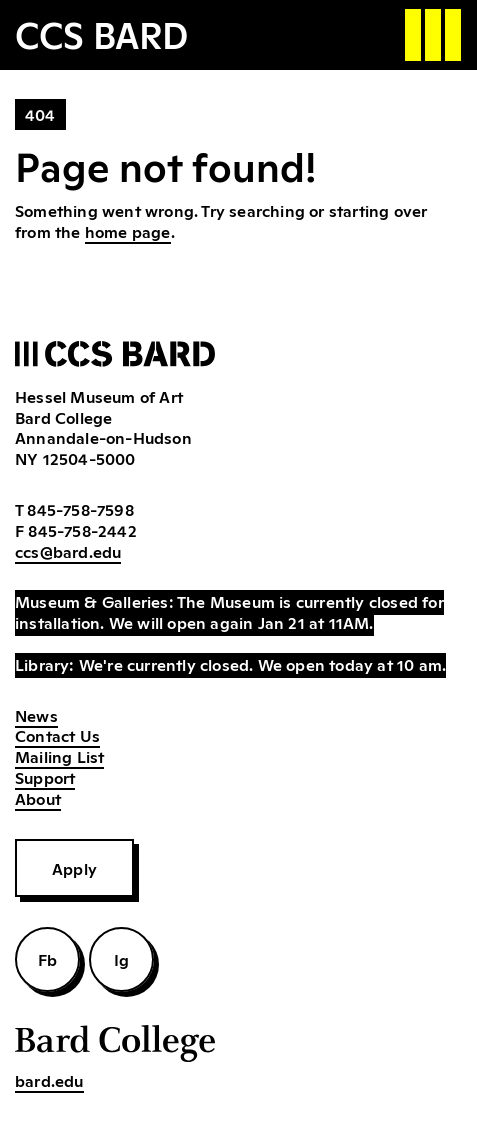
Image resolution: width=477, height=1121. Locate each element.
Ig (121, 959)
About (38, 798)
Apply (74, 868)
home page (128, 231)
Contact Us (57, 735)
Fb (47, 959)
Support (45, 777)
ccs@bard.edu (68, 551)
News (36, 715)
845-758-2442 (82, 530)
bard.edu (49, 1080)
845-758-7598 (80, 509)
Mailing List (59, 756)
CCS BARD (101, 33)
